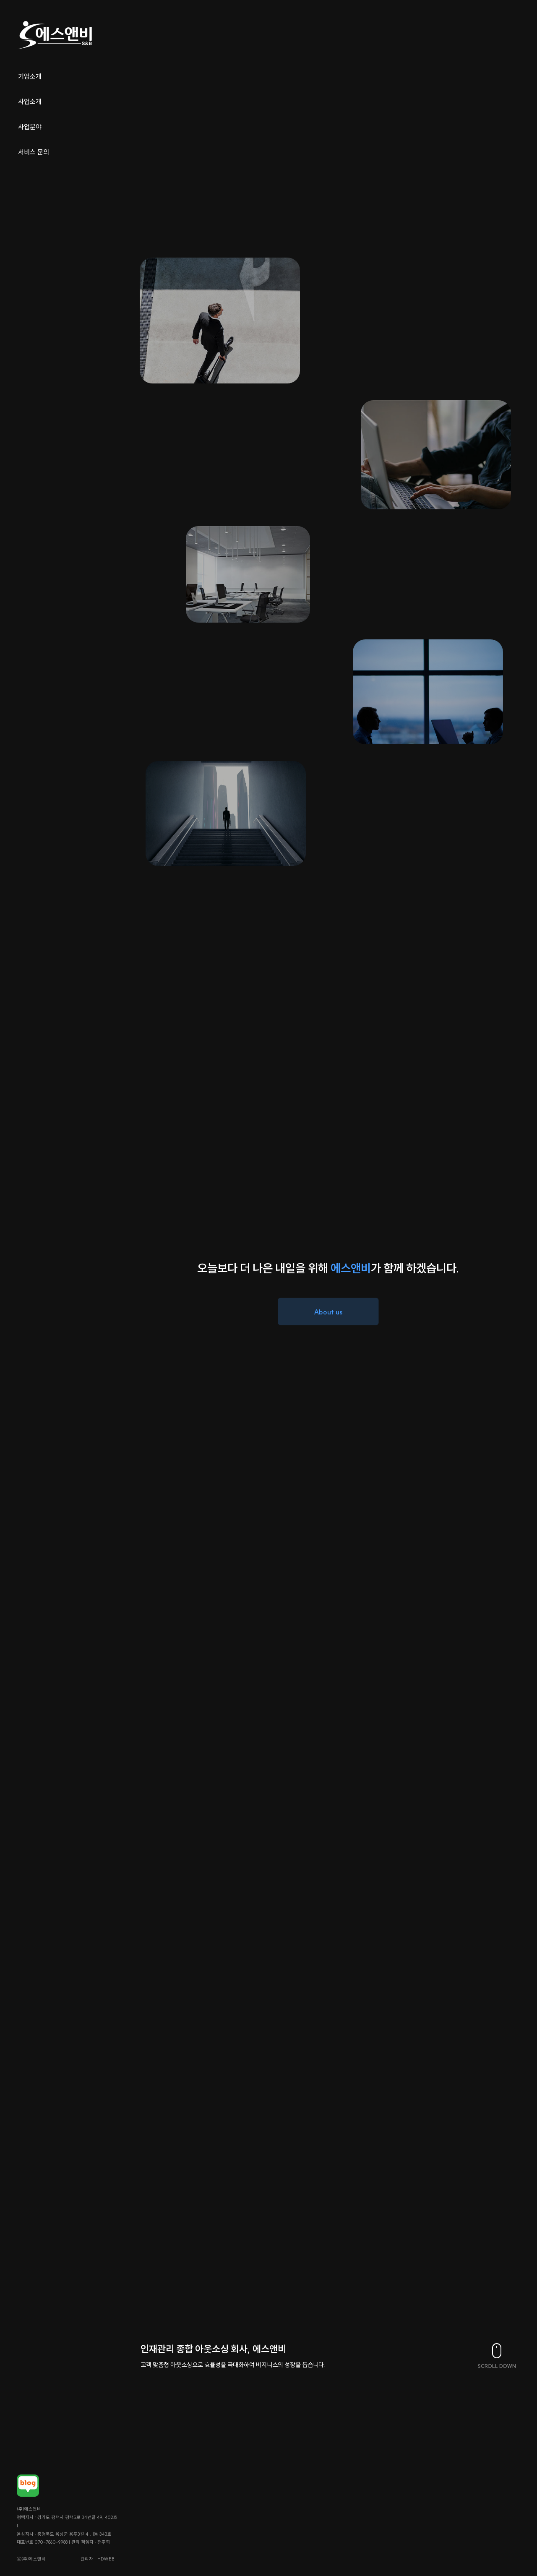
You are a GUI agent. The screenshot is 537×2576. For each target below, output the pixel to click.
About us (328, 1311)
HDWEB (89, 2559)
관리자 (70, 2559)
